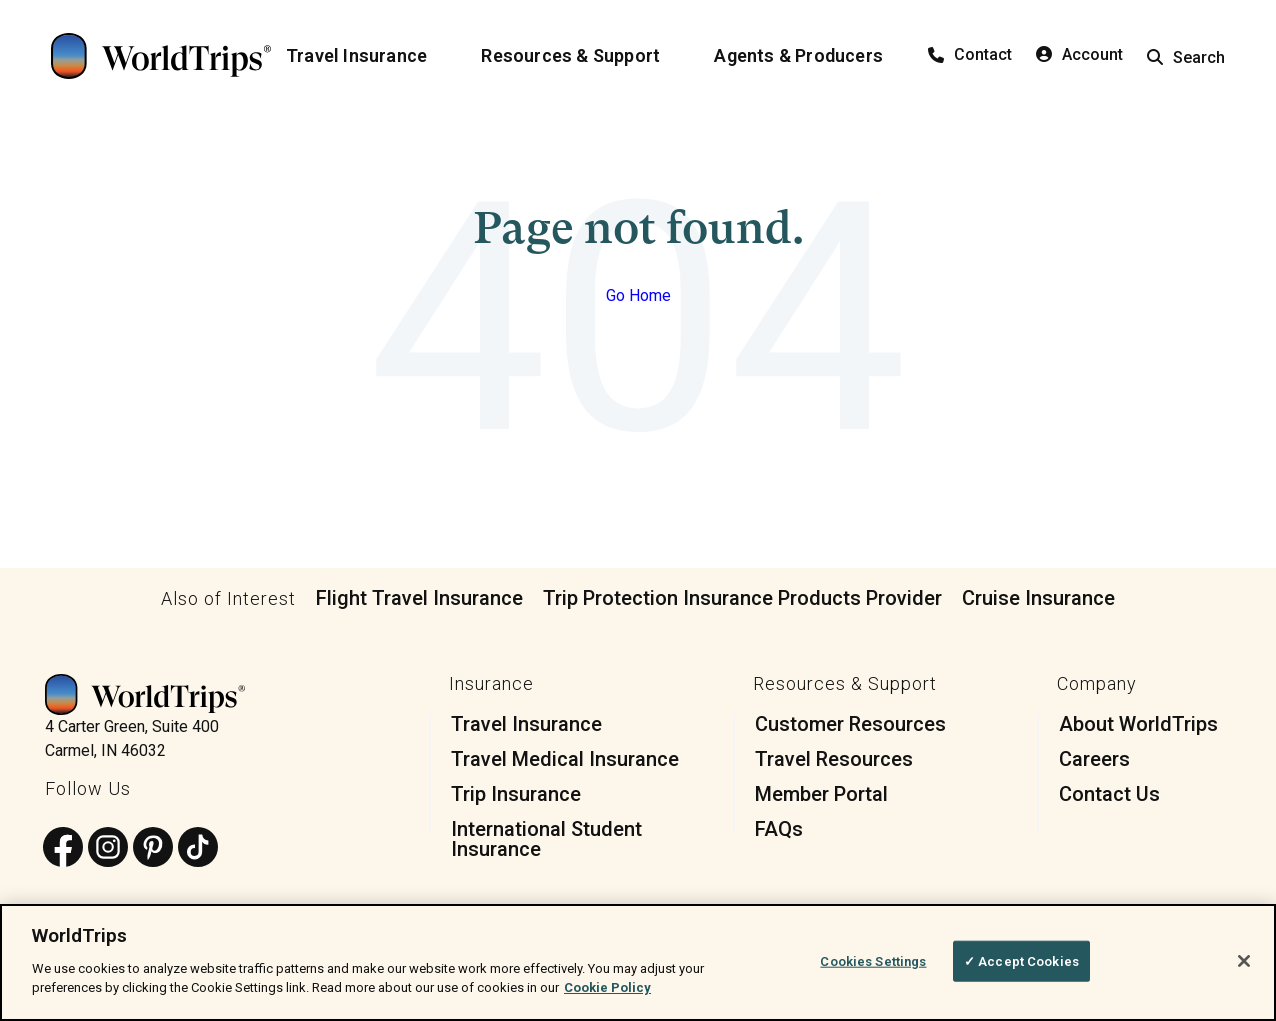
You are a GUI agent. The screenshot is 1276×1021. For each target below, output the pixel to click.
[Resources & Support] (582, 56)
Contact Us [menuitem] (1109, 794)
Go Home (638, 295)
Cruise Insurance (1038, 598)
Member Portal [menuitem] (821, 794)
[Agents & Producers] (810, 56)
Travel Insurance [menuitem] (526, 724)
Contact (970, 54)
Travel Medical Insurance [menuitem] (565, 759)
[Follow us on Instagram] (108, 848)
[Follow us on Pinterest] (153, 848)
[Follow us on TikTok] (198, 848)
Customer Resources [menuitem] (850, 724)
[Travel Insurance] (368, 56)
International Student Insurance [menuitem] (546, 839)
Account (1079, 54)
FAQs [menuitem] (779, 829)
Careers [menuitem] (1094, 759)
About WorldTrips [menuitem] (1138, 724)
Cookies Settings (873, 960)
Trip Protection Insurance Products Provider (742, 598)
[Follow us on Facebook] (63, 848)
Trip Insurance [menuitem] (516, 794)
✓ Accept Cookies (1021, 960)
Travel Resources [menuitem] (834, 759)
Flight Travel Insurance (419, 598)
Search (1186, 57)
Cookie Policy (607, 987)
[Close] (1244, 961)
